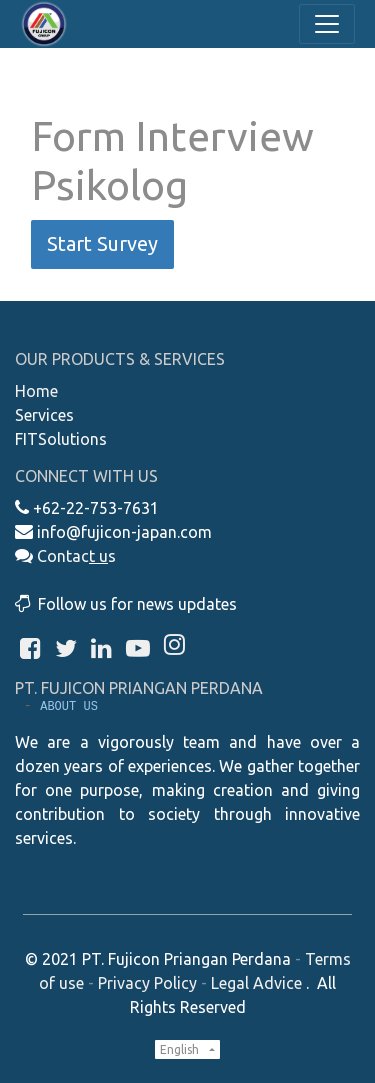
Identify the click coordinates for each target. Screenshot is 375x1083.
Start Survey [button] (102, 243)
